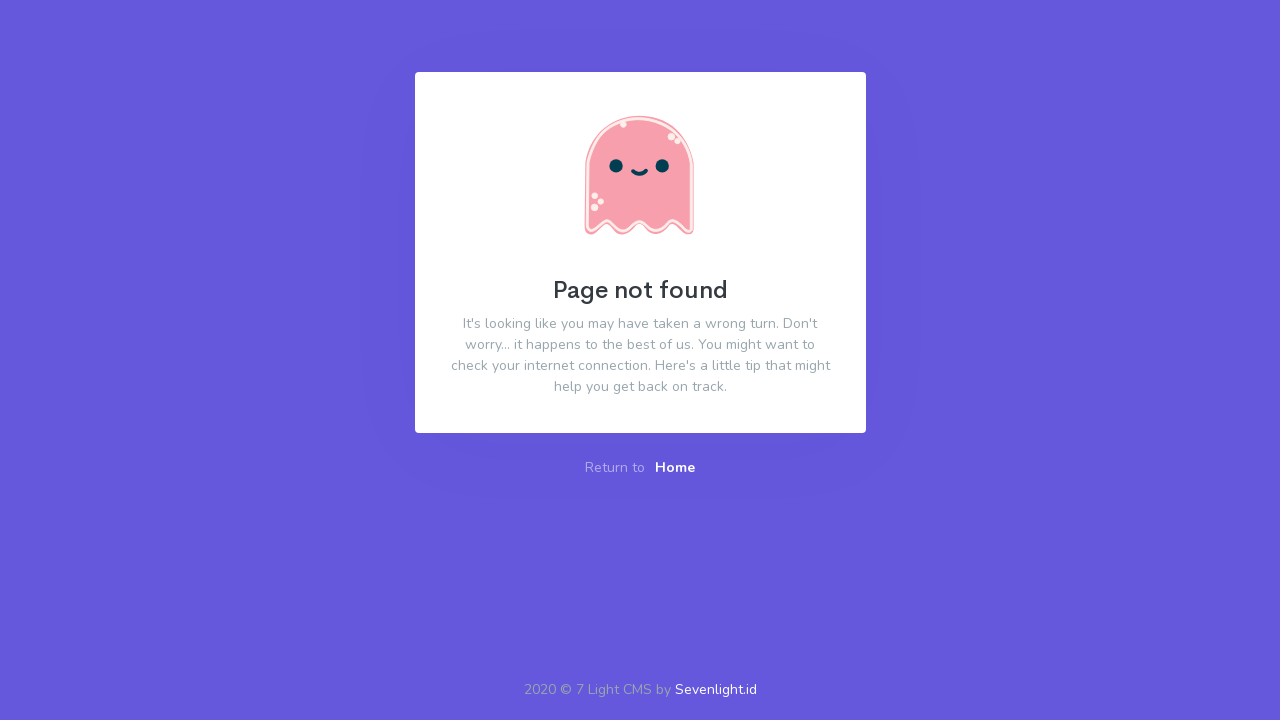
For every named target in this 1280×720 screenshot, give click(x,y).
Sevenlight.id (716, 689)
